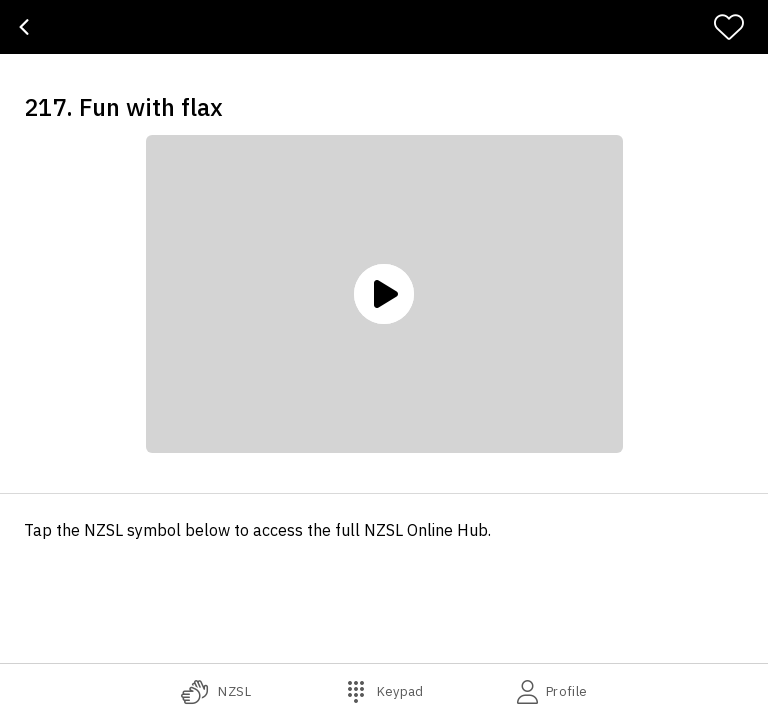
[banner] (384, 27)
